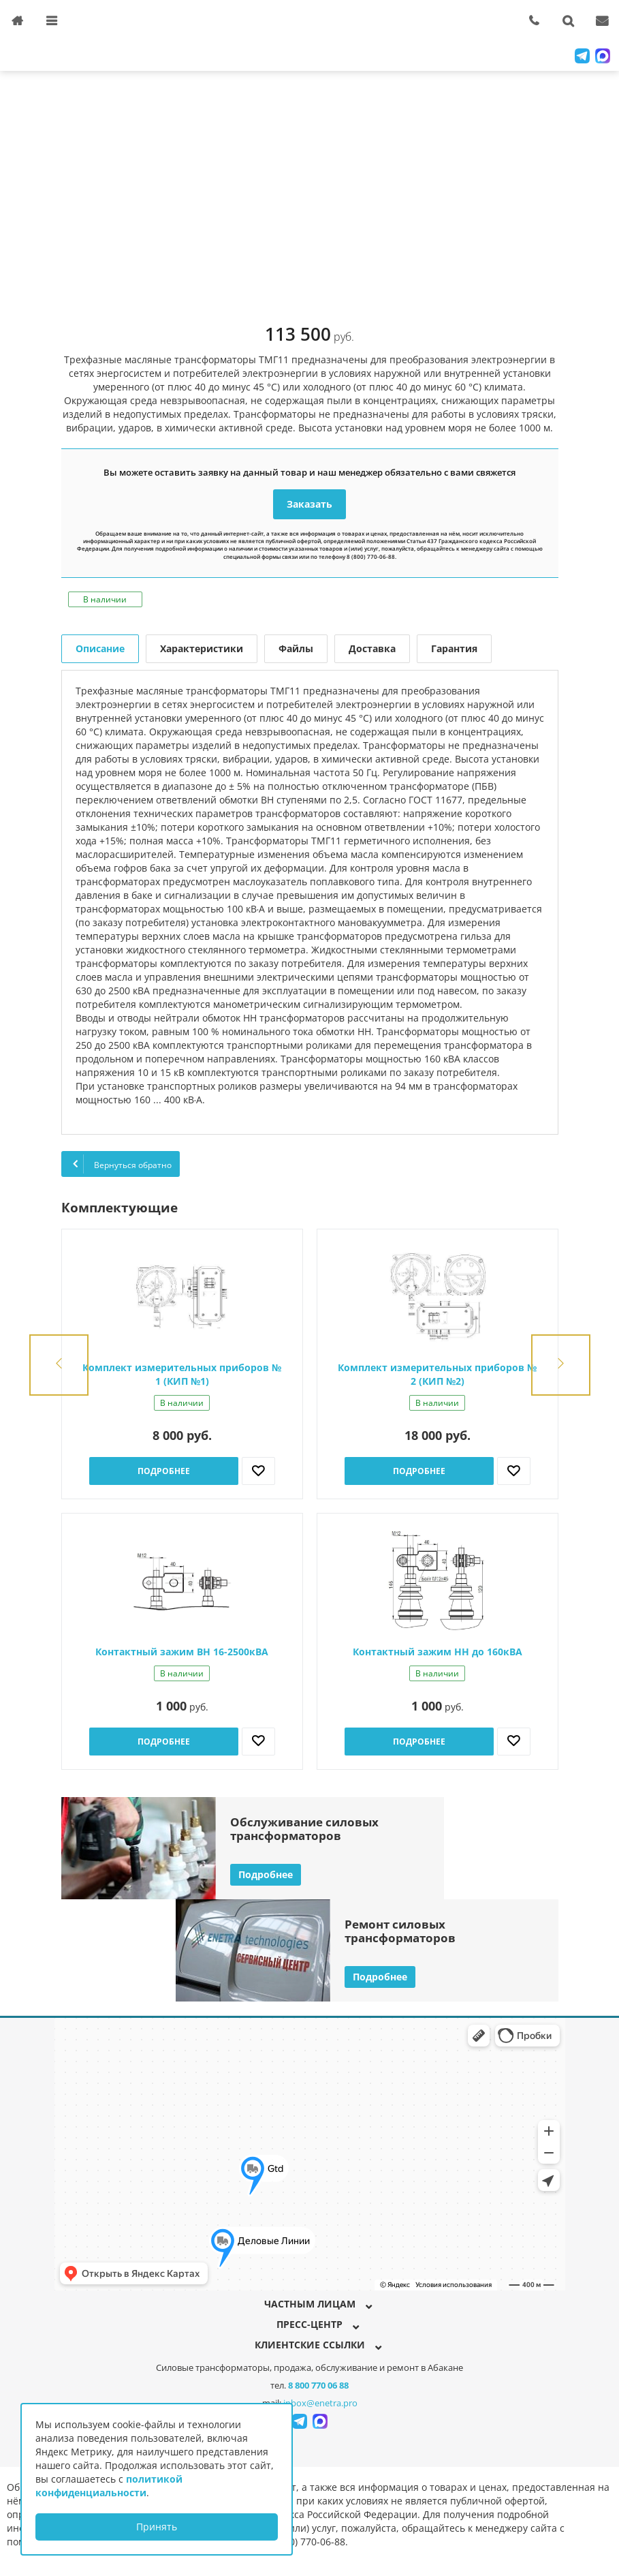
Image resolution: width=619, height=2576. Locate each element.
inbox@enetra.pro (320, 2403)
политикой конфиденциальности (108, 2485)
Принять (156, 2526)
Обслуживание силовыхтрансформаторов (304, 1828)
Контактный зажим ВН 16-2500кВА (181, 1651)
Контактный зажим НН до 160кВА (437, 1651)
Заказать (309, 503)
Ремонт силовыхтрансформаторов (400, 1931)
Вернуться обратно (120, 1164)
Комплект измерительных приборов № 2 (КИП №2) (437, 1374)
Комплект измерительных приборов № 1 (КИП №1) (181, 1374)
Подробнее (164, 1471)
